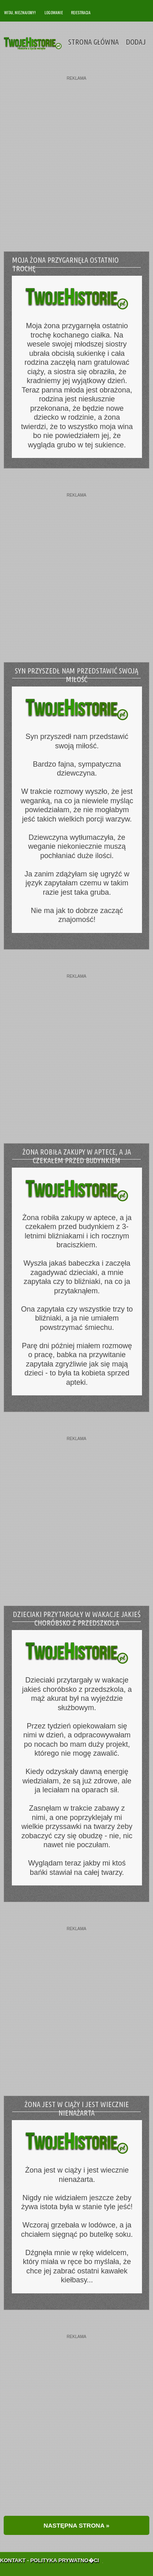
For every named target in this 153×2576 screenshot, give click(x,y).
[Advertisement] (76, 157)
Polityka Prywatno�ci (64, 2551)
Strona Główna (93, 42)
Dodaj (136, 42)
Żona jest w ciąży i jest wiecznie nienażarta (76, 2108)
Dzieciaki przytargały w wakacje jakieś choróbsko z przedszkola (76, 1618)
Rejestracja (81, 12)
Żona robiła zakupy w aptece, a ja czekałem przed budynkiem (76, 1156)
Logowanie (53, 12)
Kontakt (13, 2551)
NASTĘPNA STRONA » (76, 2525)
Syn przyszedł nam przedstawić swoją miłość (76, 675)
